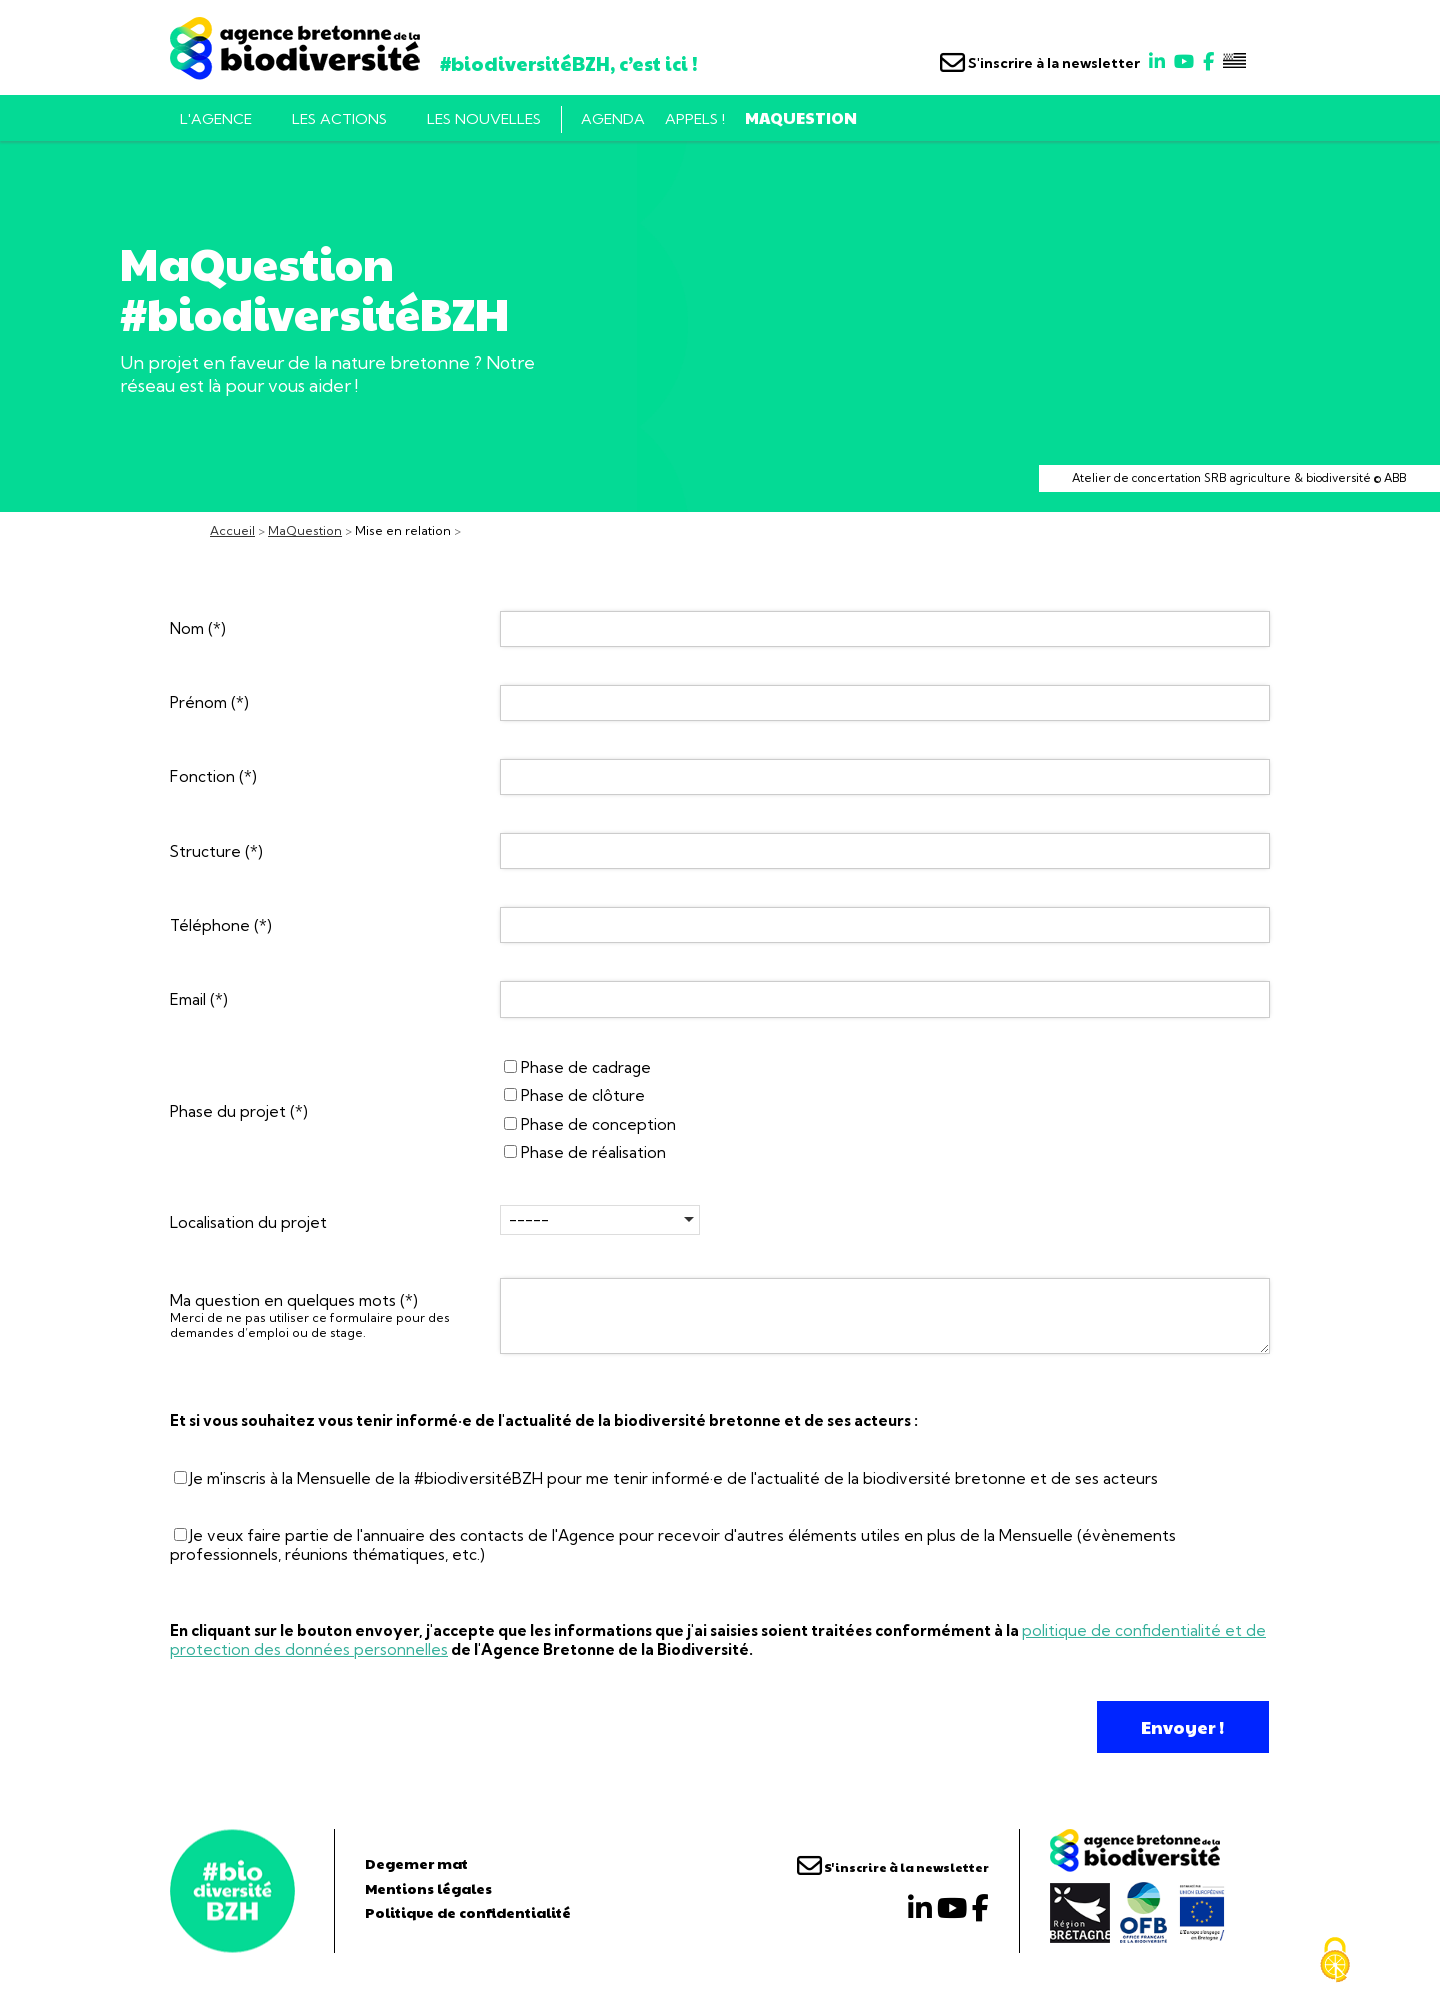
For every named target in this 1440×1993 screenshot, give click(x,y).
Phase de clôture (574, 1095)
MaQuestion (801, 117)
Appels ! (695, 119)
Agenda (613, 119)
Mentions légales (428, 1888)
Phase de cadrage (577, 1067)
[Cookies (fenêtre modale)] (1335, 1960)
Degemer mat (416, 1863)
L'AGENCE (216, 119)
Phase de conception (590, 1124)
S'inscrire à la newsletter (1040, 63)
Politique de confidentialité (468, 1912)
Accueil (232, 530)
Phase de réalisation (585, 1152)
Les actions (339, 119)
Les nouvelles (484, 119)
